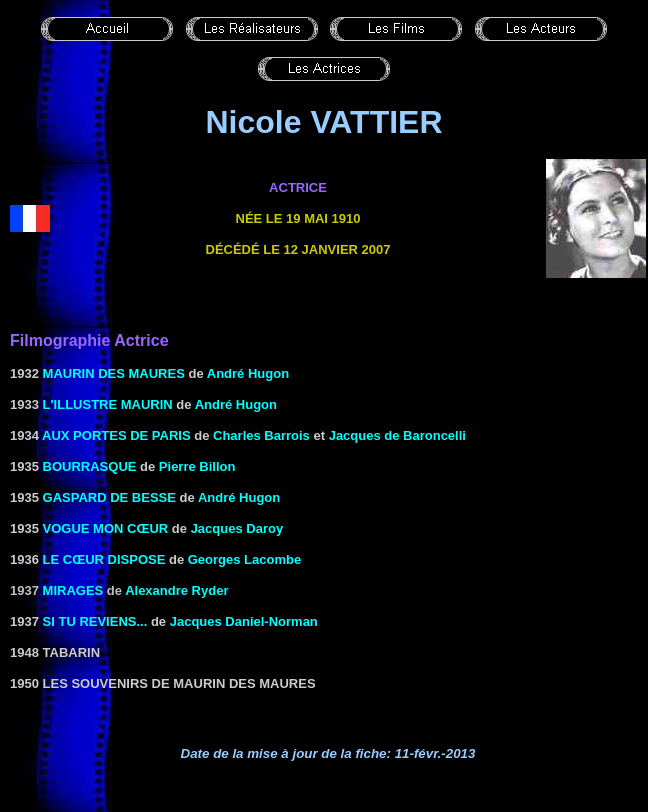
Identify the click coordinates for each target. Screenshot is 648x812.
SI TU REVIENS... (95, 621)
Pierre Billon (197, 466)
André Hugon (248, 373)
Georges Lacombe (244, 559)
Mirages (73, 590)
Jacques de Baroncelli (397, 435)
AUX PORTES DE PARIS (116, 435)
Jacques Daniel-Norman (244, 621)
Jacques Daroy (237, 528)
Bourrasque (90, 466)
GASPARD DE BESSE (109, 497)
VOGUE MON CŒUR (106, 528)
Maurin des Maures (114, 373)
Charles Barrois (261, 435)
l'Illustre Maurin (108, 404)
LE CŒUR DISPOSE (104, 559)
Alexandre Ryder (176, 590)
